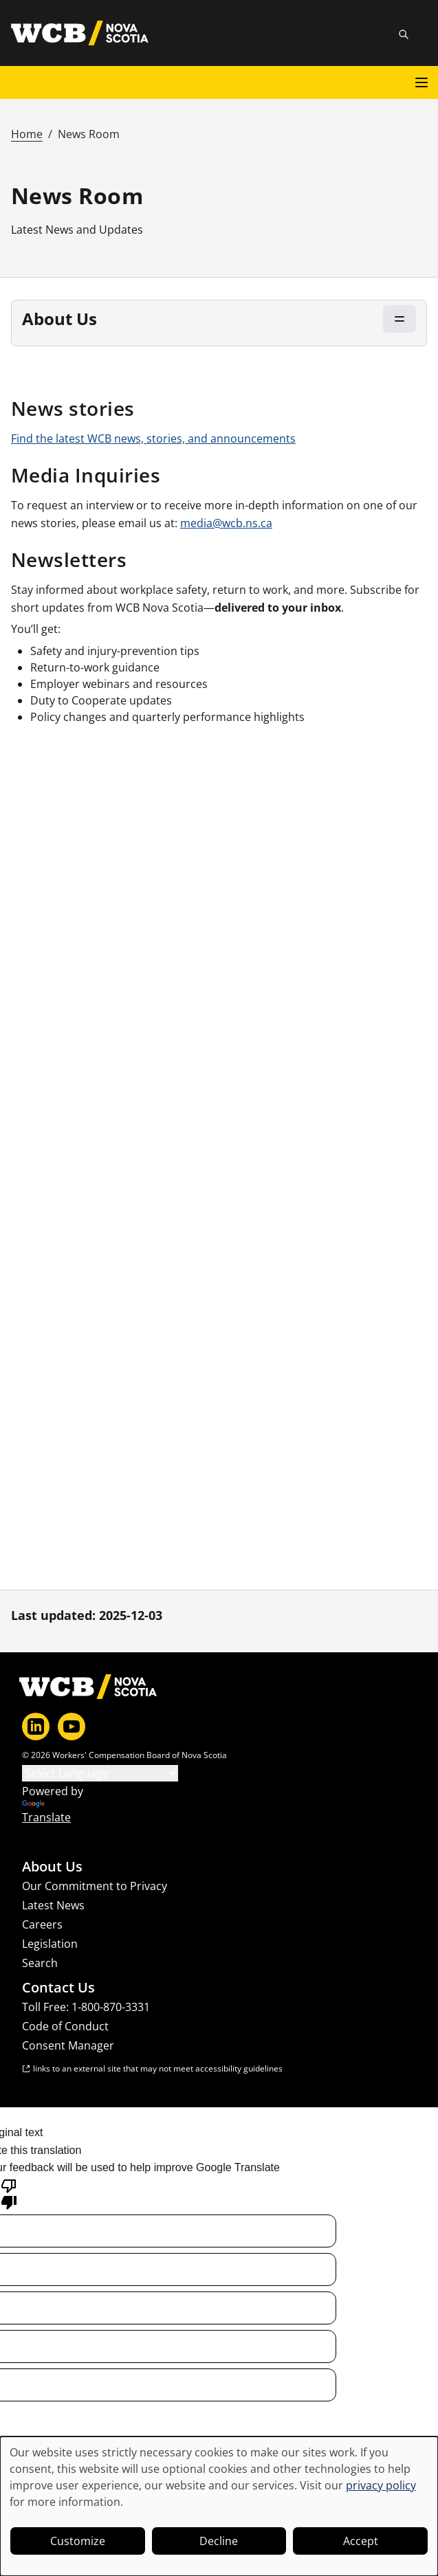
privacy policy (381, 2485)
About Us (52, 1867)
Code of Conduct (65, 2026)
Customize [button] (77, 2541)
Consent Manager (68, 2045)
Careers (42, 1924)
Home (27, 134)
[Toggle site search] (403, 34)
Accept (360, 2541)
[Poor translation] (9, 2193)
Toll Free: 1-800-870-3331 (86, 2007)
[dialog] (219, 2506)
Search (40, 1963)
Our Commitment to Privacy (94, 1886)
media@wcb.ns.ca (226, 523)
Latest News (53, 1905)
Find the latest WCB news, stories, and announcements (153, 438)
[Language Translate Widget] (100, 1773)
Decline (218, 2541)
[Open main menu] (421, 82)
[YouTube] (71, 1726)
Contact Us (58, 1988)
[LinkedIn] (36, 1726)
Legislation (50, 1944)
